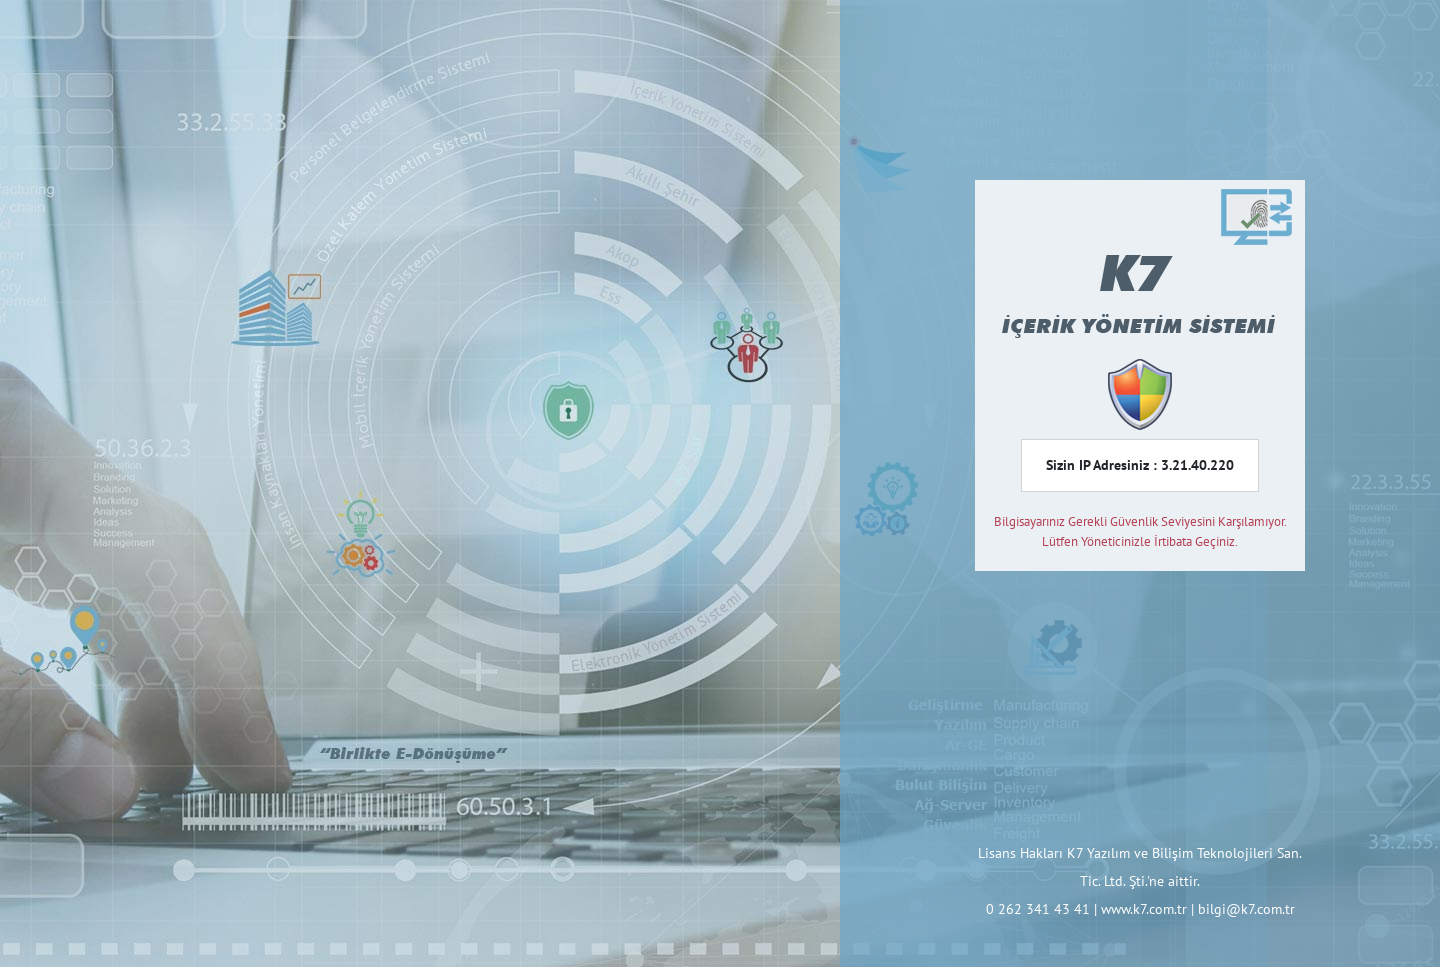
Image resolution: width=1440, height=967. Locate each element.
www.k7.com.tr (1144, 909)
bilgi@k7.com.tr (1246, 909)
